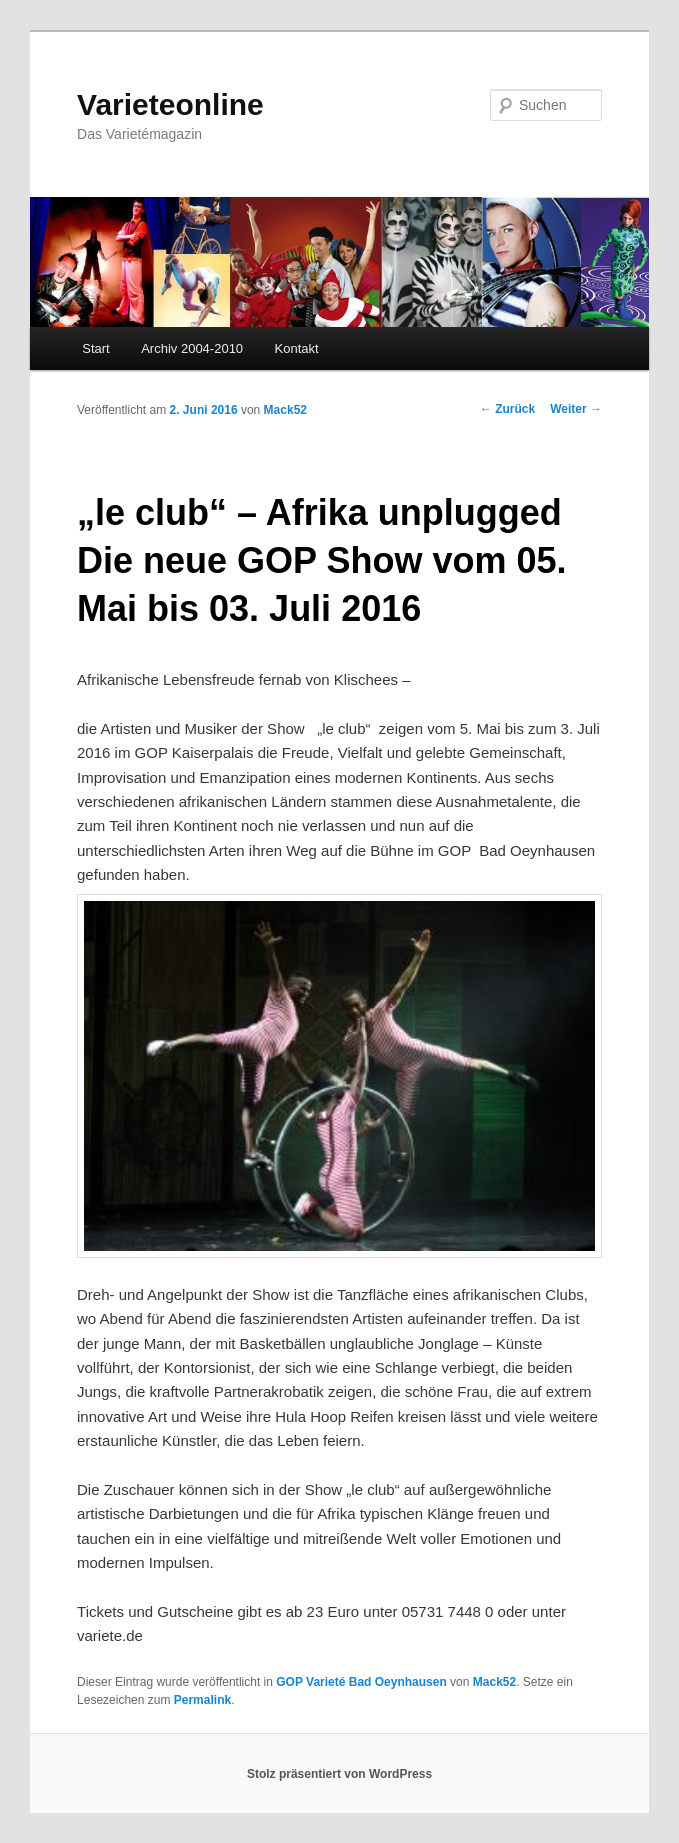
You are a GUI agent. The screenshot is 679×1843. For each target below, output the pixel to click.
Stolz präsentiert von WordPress (339, 1774)
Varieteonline (170, 104)
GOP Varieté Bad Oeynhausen (361, 1682)
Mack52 (285, 410)
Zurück (507, 409)
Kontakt (297, 348)
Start (95, 348)
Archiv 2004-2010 (192, 348)
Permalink (202, 1700)
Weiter (576, 409)
